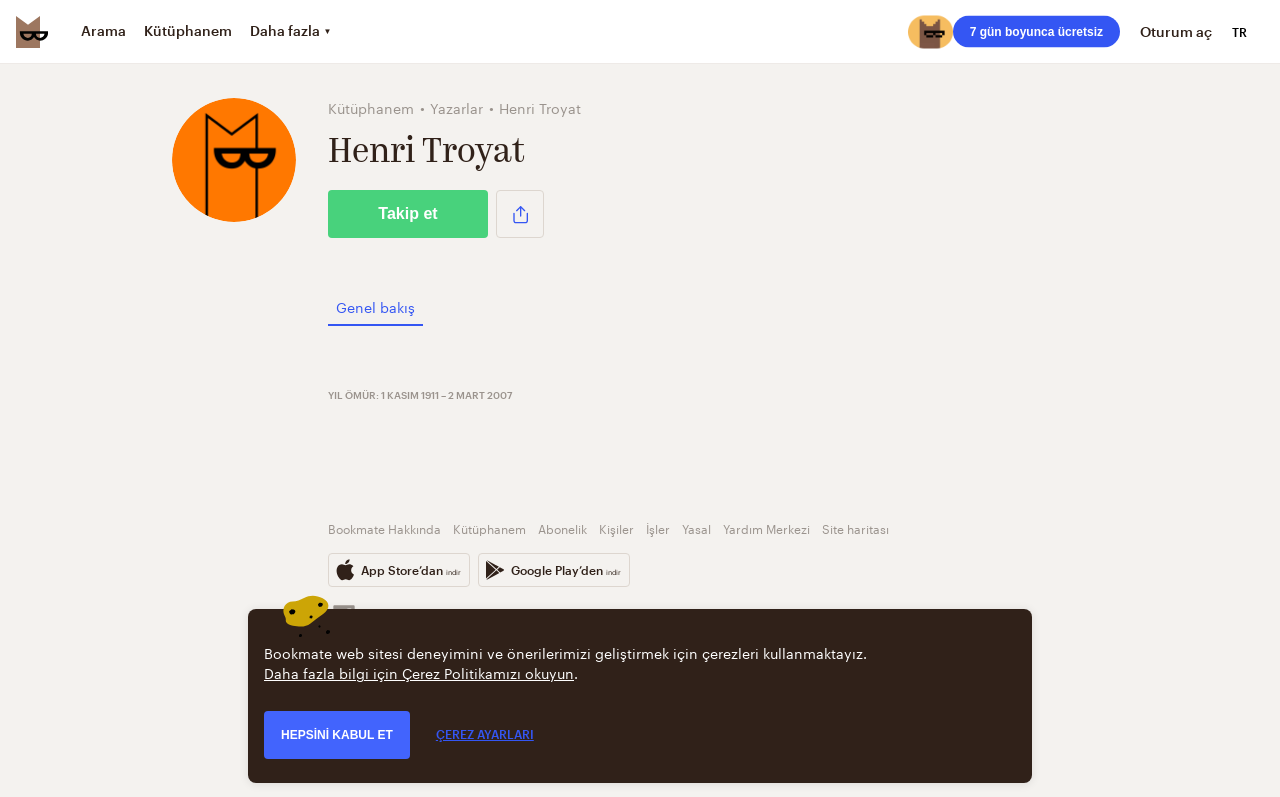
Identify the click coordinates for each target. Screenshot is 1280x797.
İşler (658, 527)
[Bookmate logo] (32, 32)
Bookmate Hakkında (384, 527)
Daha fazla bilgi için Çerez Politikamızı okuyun (419, 672)
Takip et (407, 213)
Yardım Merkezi (766, 527)
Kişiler (616, 527)
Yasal (696, 527)
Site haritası (855, 527)
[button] (520, 214)
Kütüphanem (489, 527)
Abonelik (562, 527)
